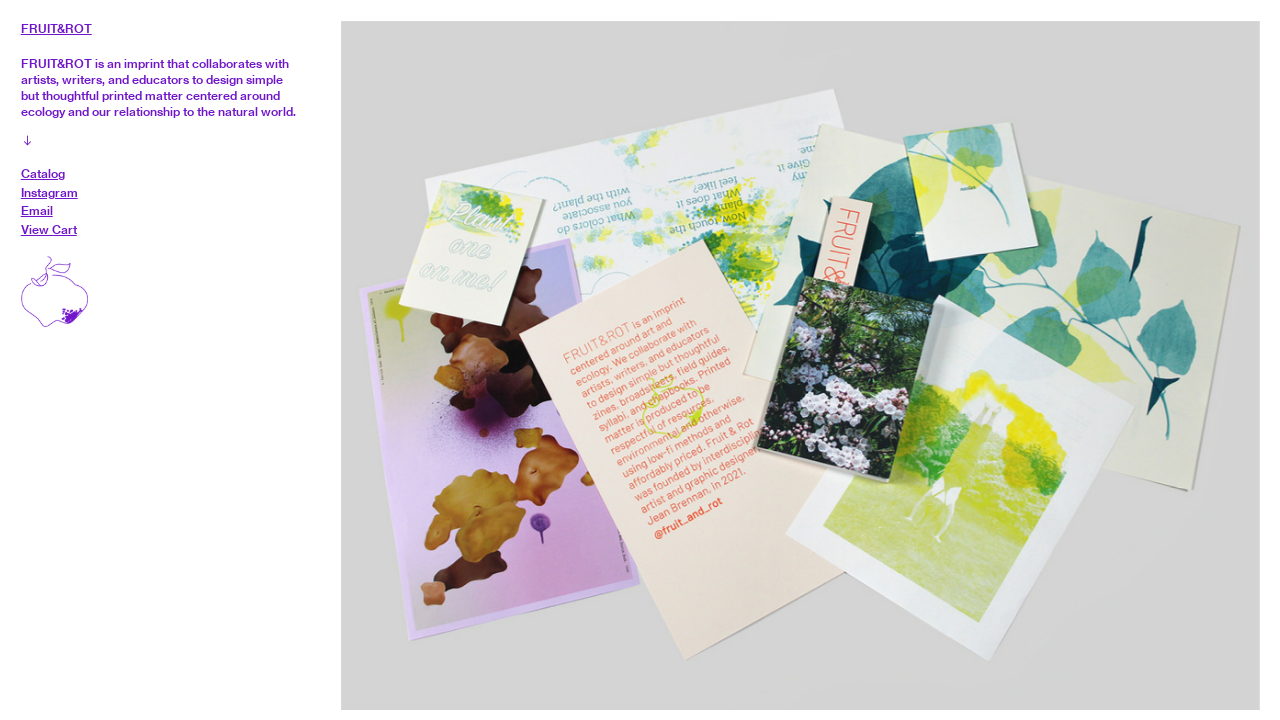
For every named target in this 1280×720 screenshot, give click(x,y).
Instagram (49, 192)
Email (37, 210)
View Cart (49, 229)
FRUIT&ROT (56, 28)
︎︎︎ (27, 140)
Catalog (43, 173)
